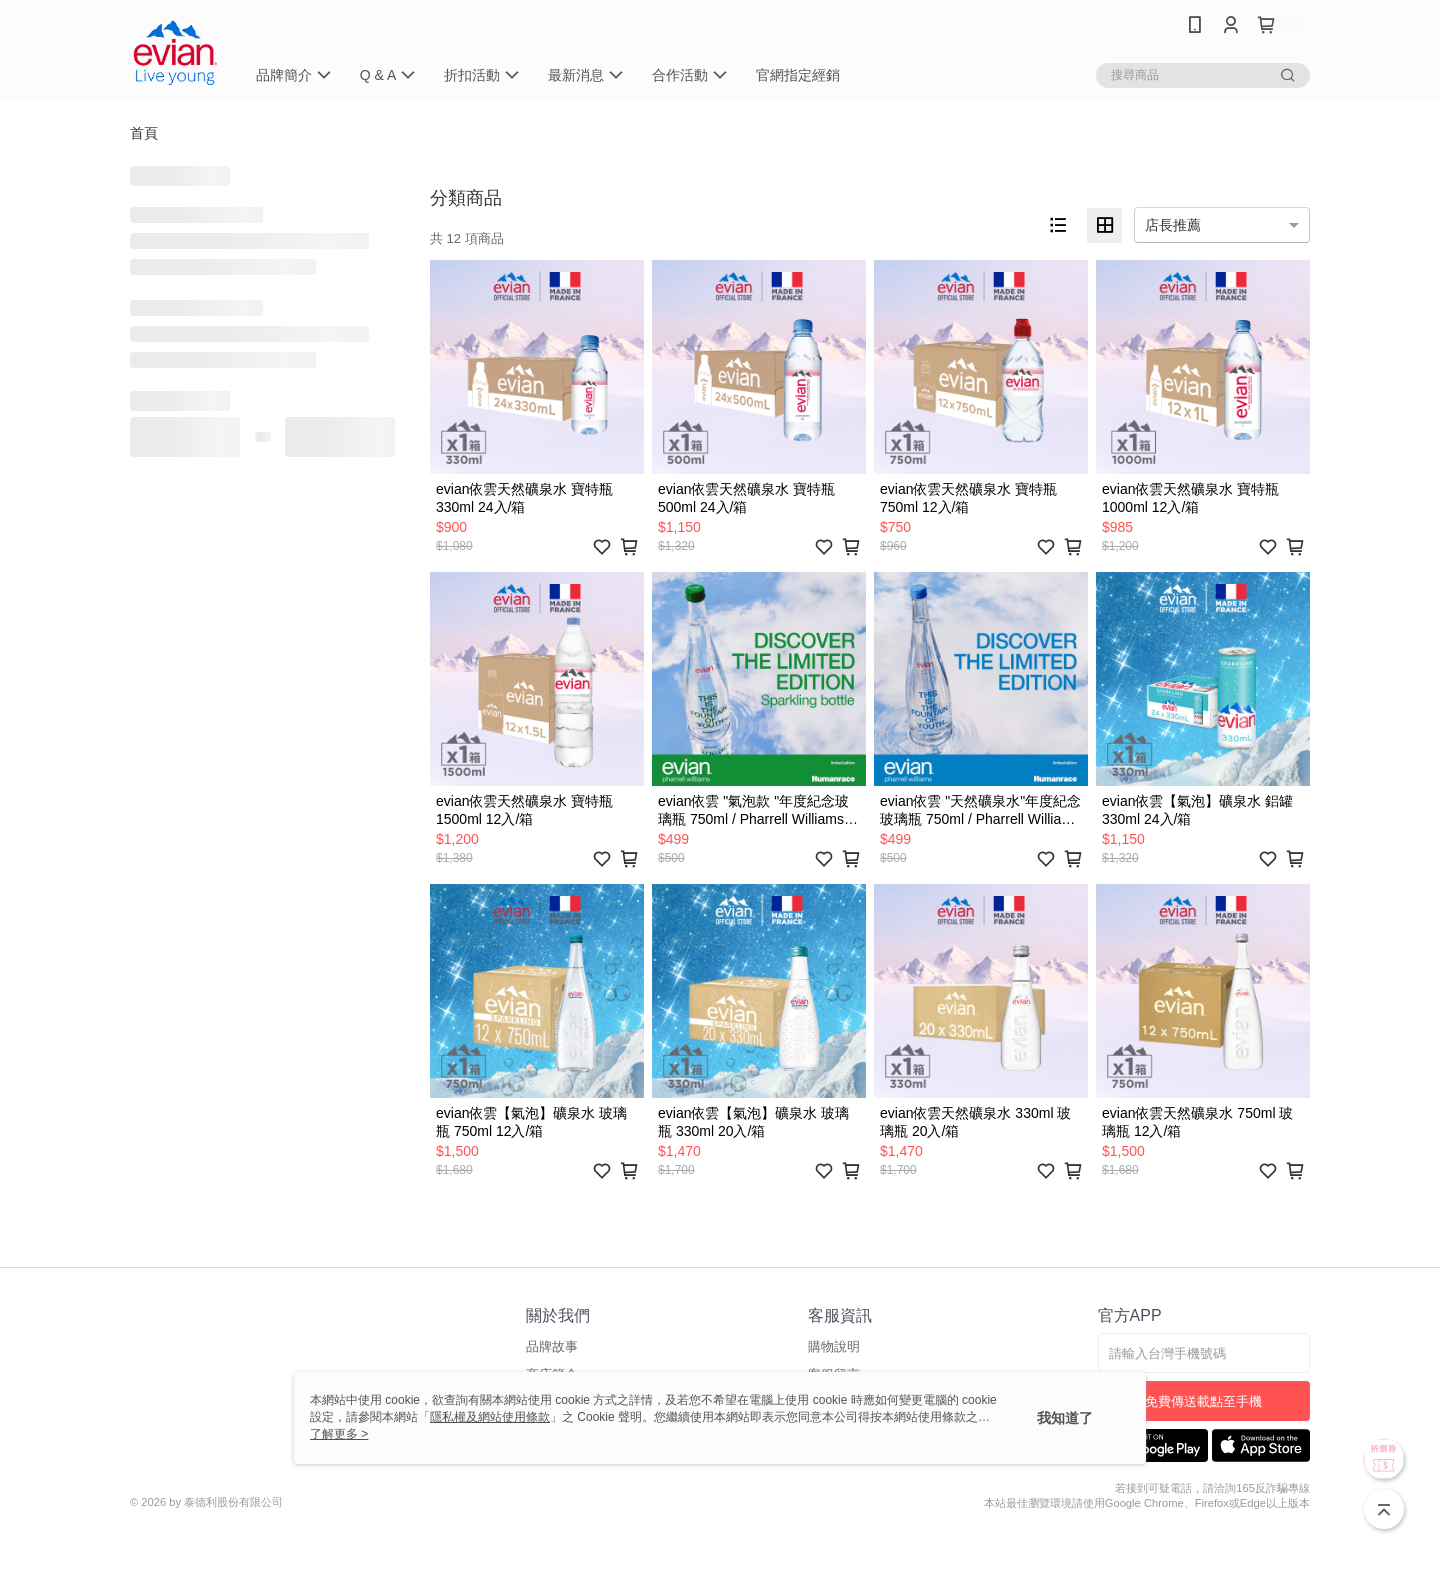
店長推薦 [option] (1173, 225)
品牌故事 (552, 1346)
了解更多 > (339, 1434)
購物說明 (834, 1346)
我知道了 (1065, 1418)
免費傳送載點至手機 (1203, 1401)
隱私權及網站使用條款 (490, 1417)
